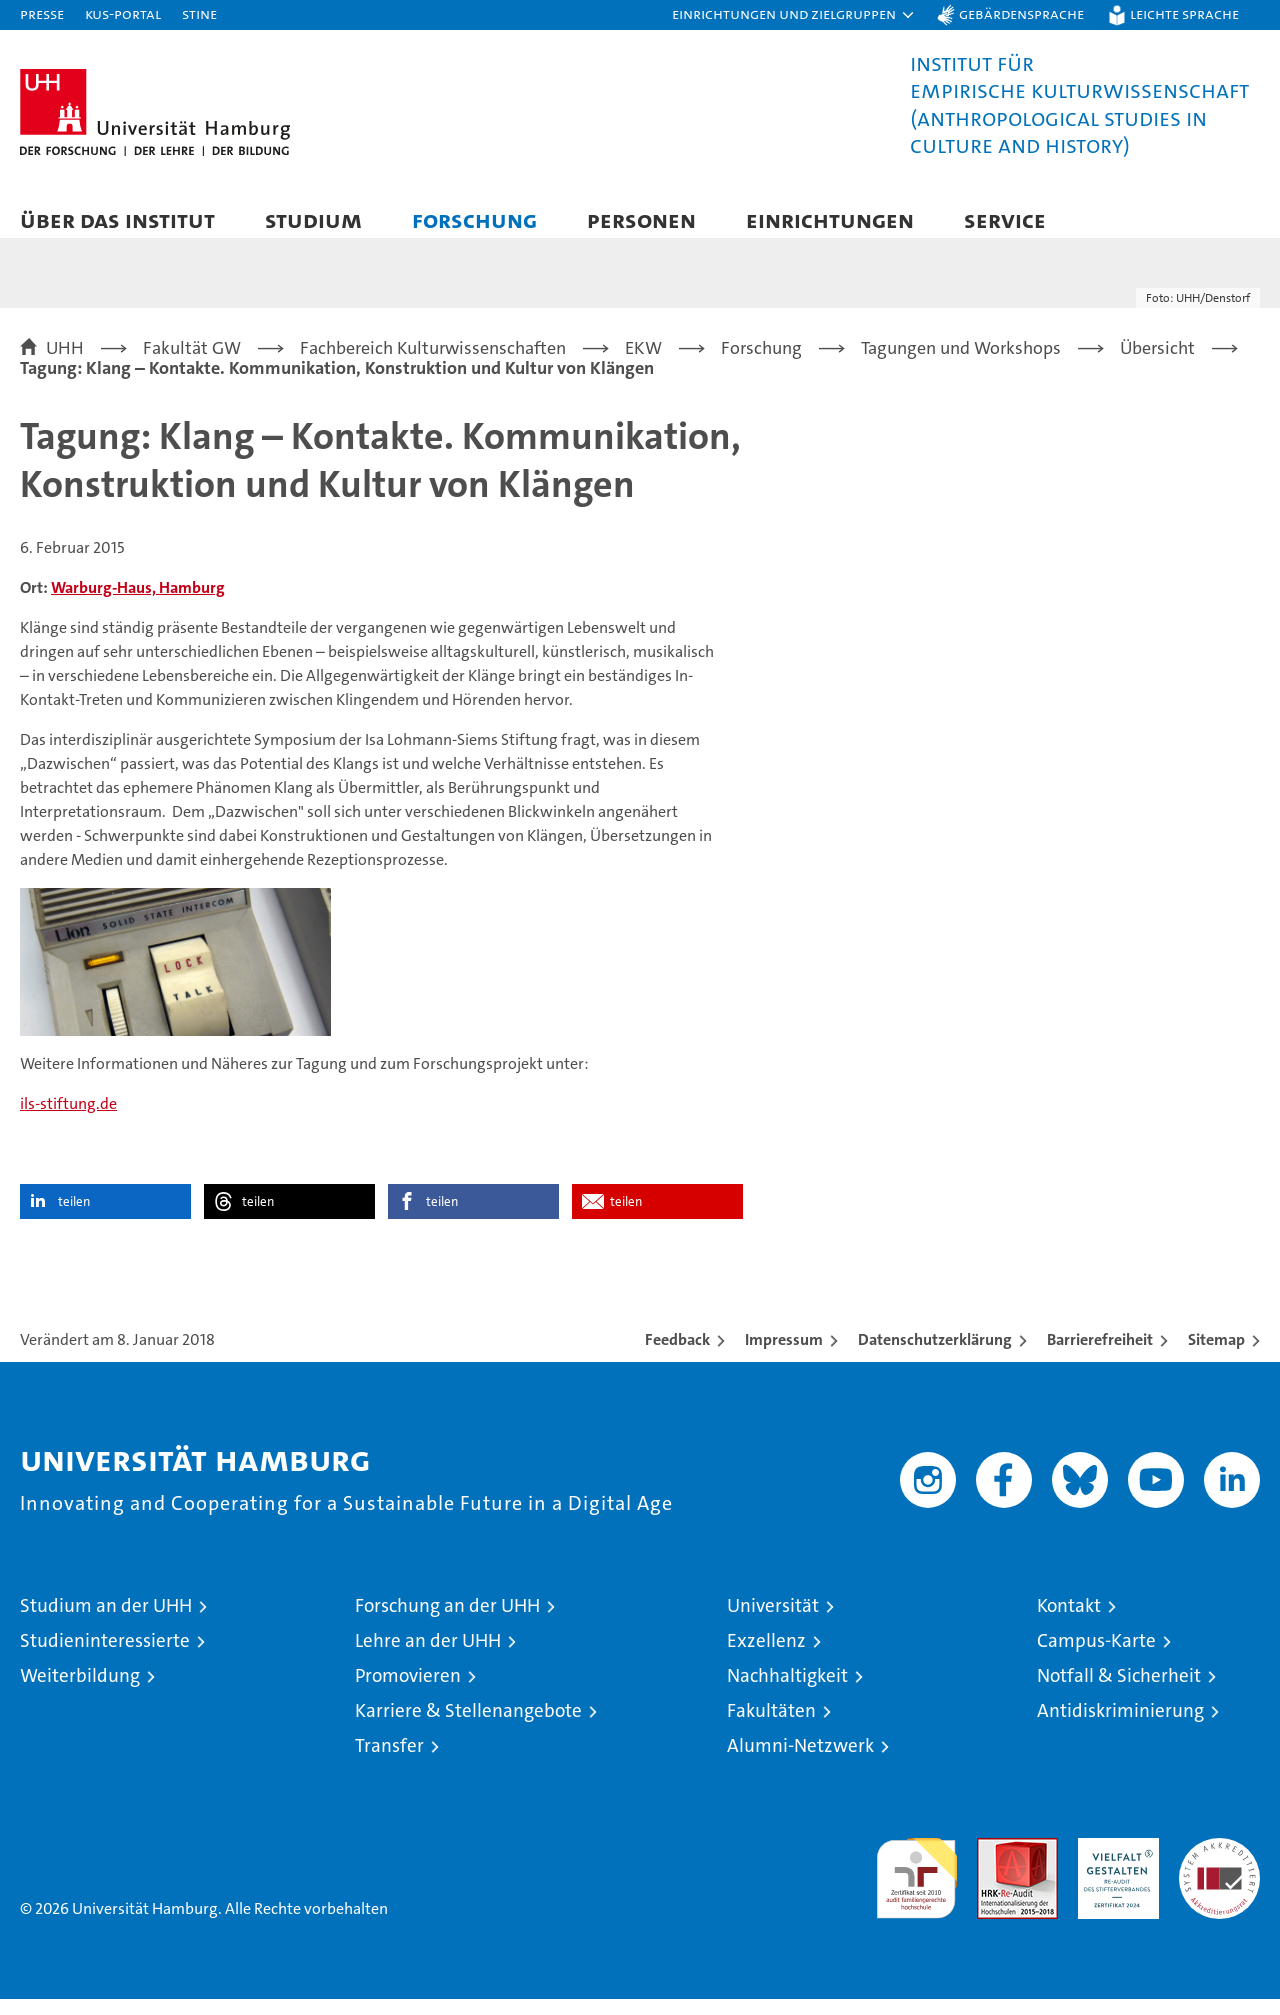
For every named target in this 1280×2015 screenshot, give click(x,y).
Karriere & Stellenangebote (468, 1726)
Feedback (677, 1355)
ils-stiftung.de (68, 1119)
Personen (641, 219)
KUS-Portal (123, 13)
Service (1005, 219)
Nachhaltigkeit (787, 1691)
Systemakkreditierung (1219, 1864)
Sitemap (1216, 1355)
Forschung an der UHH (447, 1621)
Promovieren (408, 1691)
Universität (773, 1621)
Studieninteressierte (105, 1656)
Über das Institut (117, 219)
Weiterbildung (80, 1691)
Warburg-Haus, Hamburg (138, 603)
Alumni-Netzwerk (800, 1761)
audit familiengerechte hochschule (916, 1885)
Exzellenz (766, 1656)
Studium (313, 219)
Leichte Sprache (1184, 13)
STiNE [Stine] (199, 13)
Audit (996, 1864)
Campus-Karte (1096, 1656)
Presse (42, 13)
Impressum (784, 1355)
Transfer (389, 1761)
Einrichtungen (830, 219)
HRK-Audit (1113, 1864)
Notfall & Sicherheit (1119, 1691)
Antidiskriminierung (1120, 1726)
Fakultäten (771, 1726)
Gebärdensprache (1021, 13)
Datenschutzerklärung (935, 1355)
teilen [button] (74, 1217)
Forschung (474, 219)
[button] (794, 15)
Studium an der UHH (106, 1621)
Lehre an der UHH (428, 1656)
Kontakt (1069, 1621)
